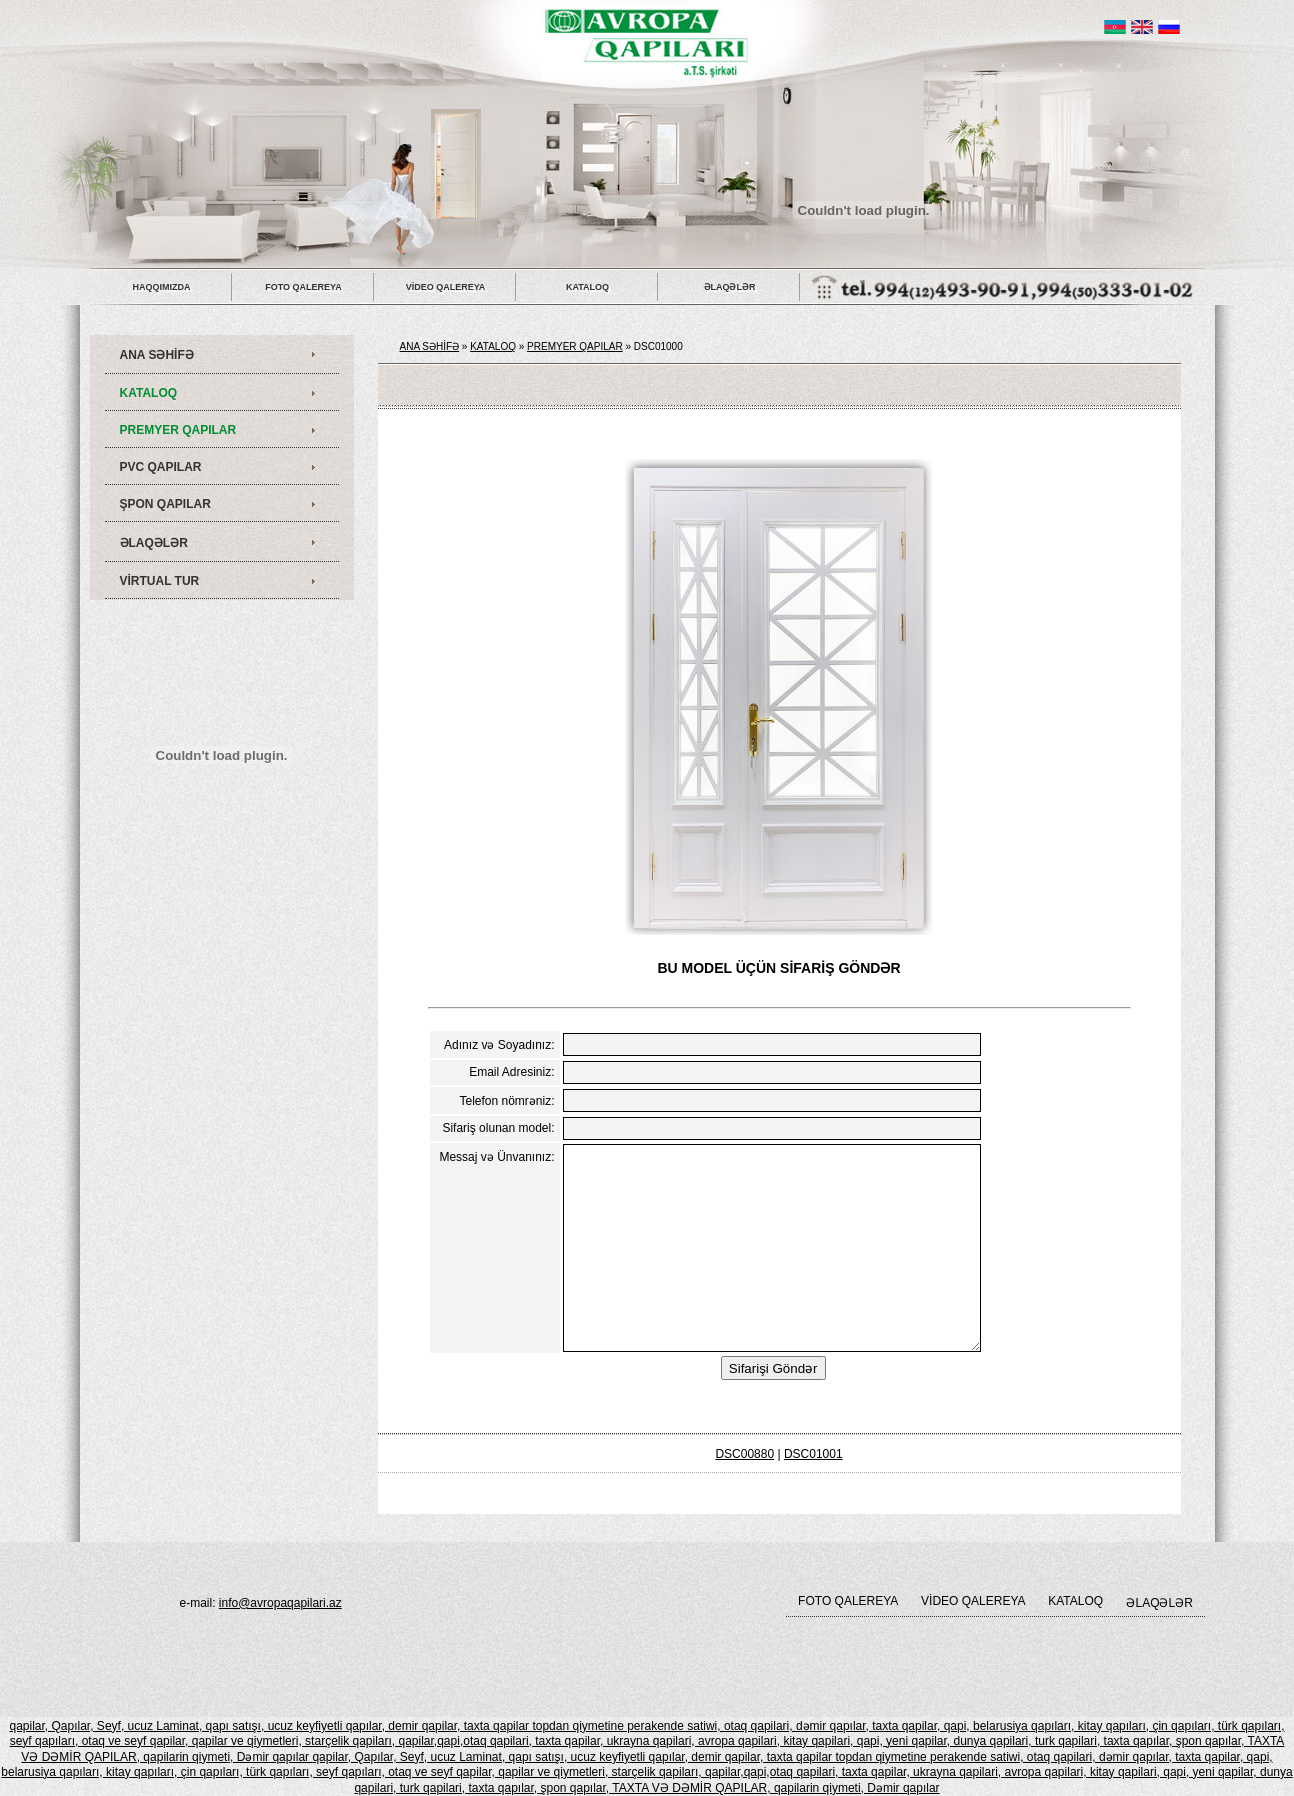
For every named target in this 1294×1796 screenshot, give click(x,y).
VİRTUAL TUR (160, 581)
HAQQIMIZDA (162, 287)
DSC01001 (813, 1454)
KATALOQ (587, 287)
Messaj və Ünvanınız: (496, 1157)
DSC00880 (744, 1454)
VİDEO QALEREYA (446, 287)
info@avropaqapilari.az (280, 1603)
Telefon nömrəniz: (506, 1101)
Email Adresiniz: (511, 1072)
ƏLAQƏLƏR (730, 287)
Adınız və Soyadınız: (499, 1045)
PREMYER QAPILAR (178, 430)
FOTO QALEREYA (303, 287)
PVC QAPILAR (161, 467)
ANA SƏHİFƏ (157, 355)
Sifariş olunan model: (498, 1128)
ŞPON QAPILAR (165, 504)
